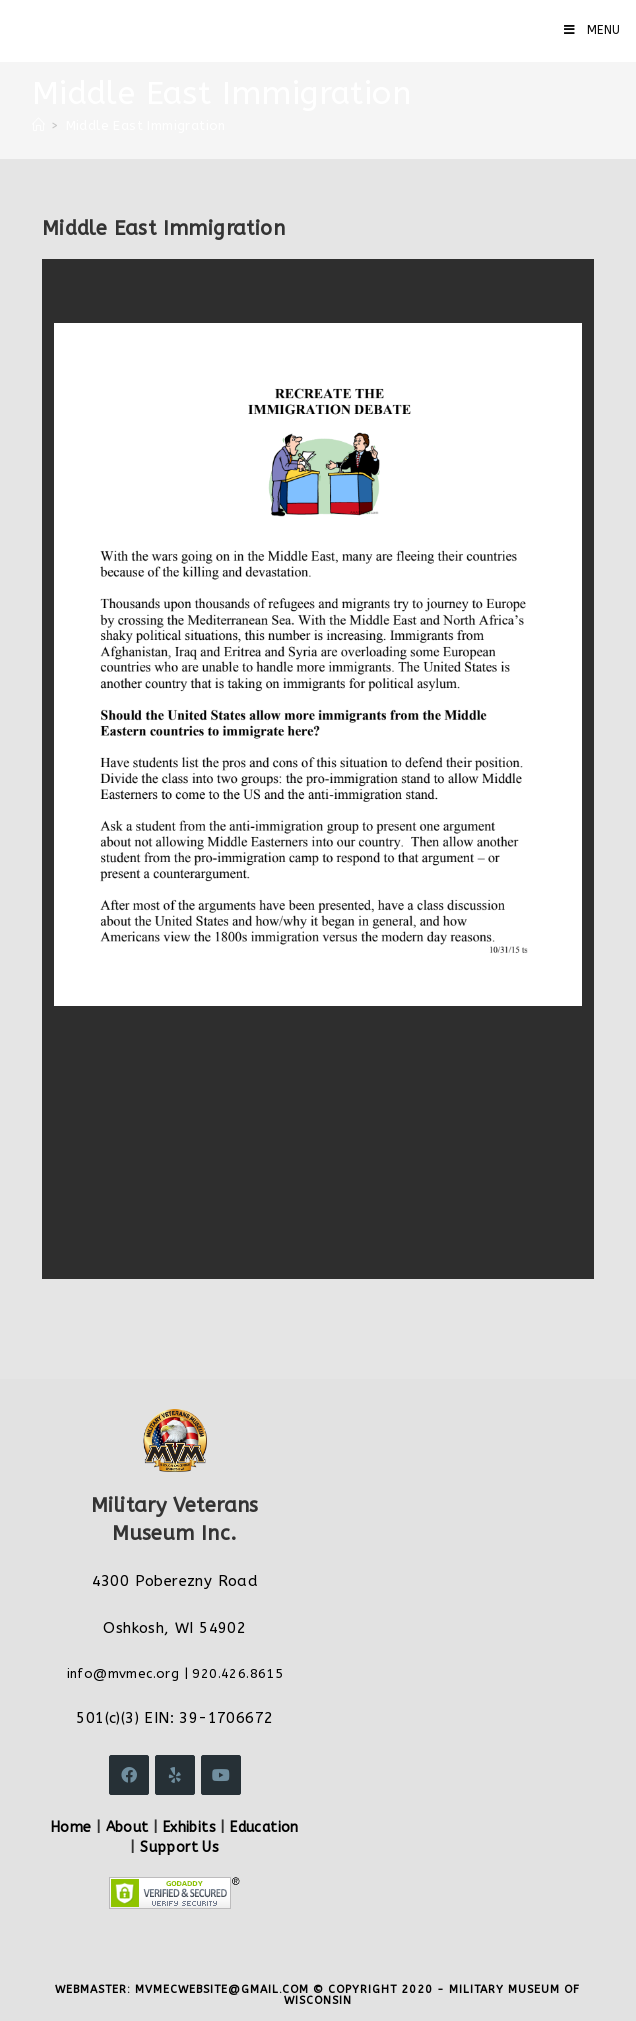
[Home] (38, 125)
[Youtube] (221, 1775)
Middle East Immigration (146, 125)
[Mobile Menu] (592, 30)
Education (264, 1827)
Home (71, 1827)
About (127, 1827)
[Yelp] (175, 1775)
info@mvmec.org (123, 1673)
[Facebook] (129, 1775)
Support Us (179, 1847)
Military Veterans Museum (164, 30)
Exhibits (189, 1827)
